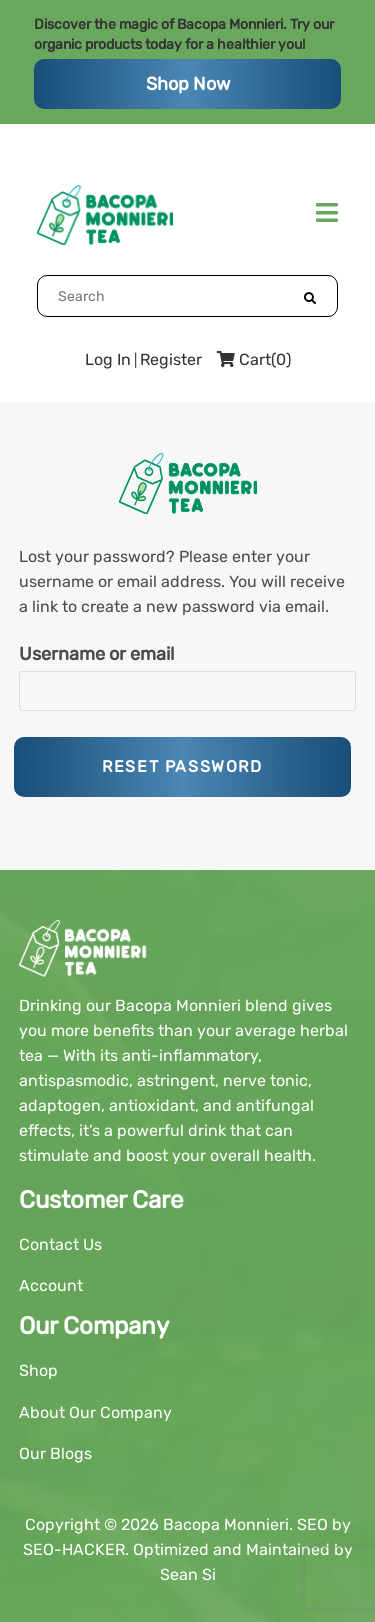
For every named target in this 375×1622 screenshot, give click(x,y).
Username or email (96, 654)
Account (51, 1285)
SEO (312, 1524)
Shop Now (188, 84)
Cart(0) (254, 359)
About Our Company (95, 1412)
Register (171, 359)
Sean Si (188, 1574)
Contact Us (60, 1244)
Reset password (182, 766)
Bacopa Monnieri (226, 1524)
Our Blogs (55, 1453)
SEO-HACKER (74, 1549)
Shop (38, 1370)
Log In (108, 359)
